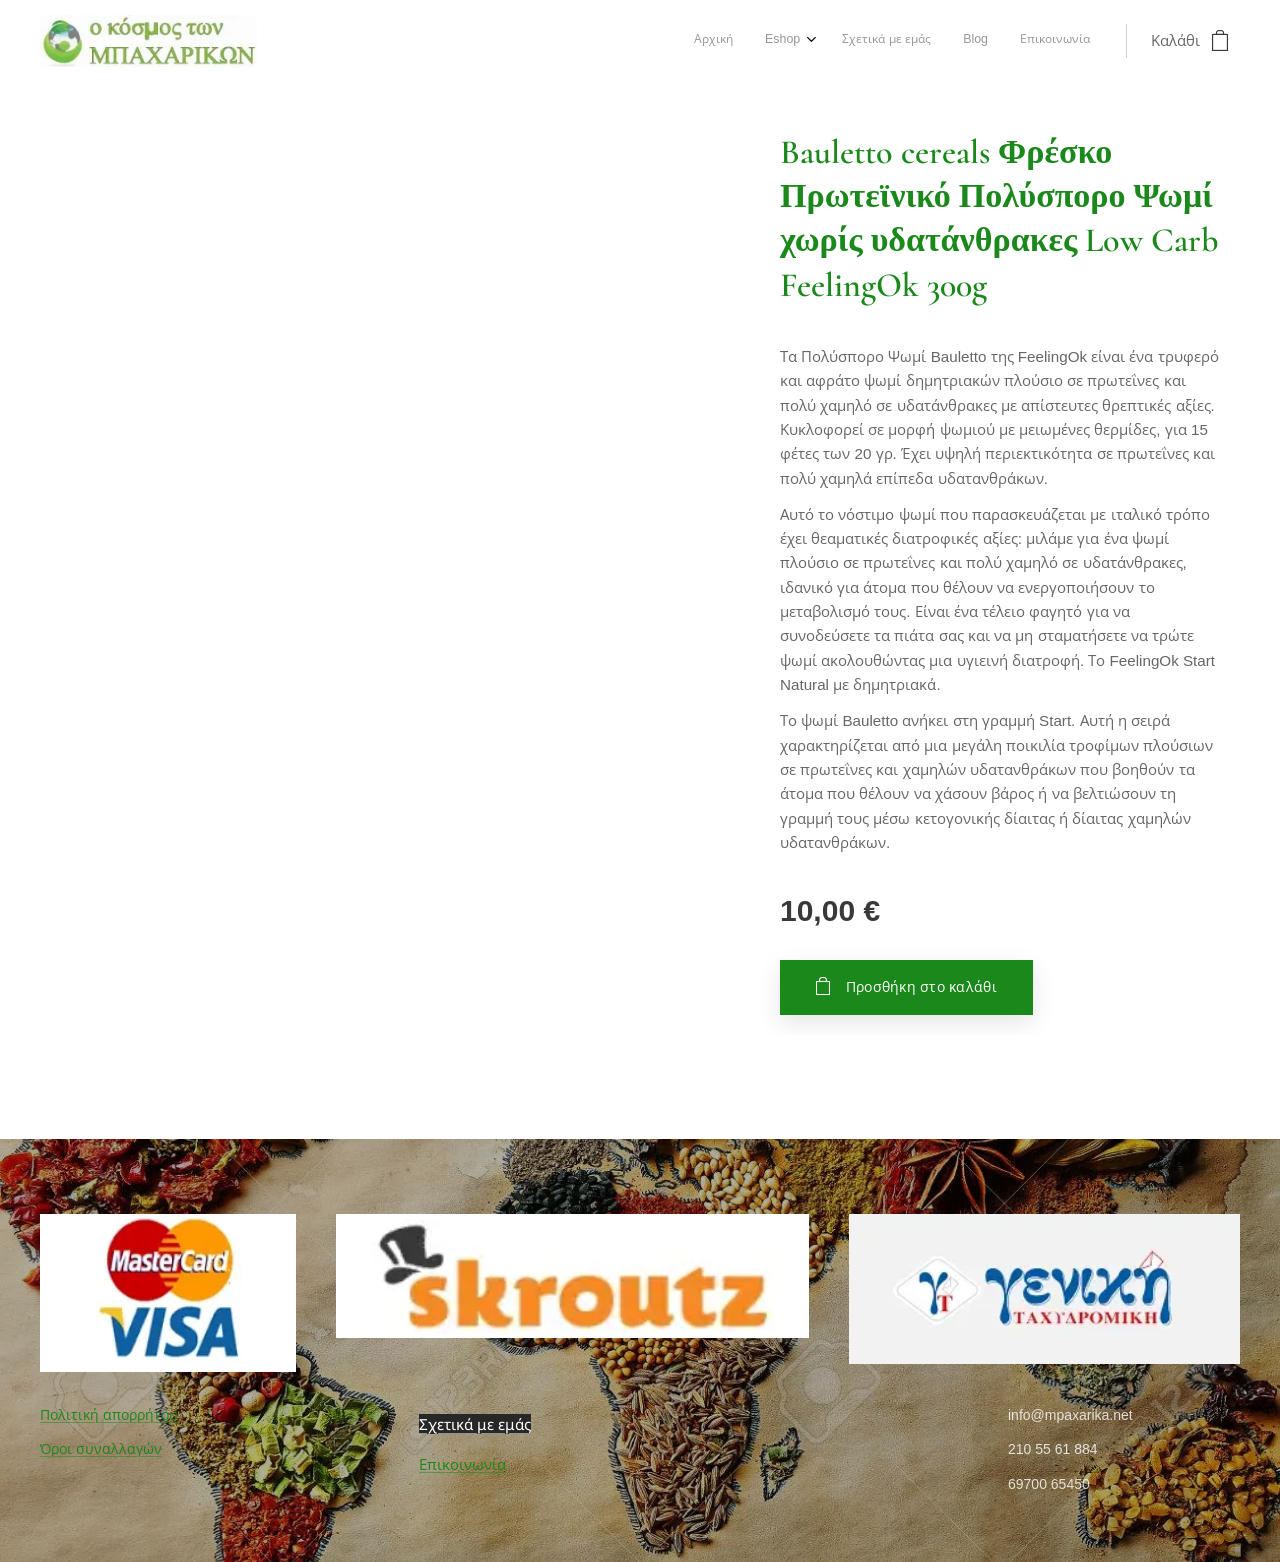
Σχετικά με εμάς (475, 1424)
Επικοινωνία (462, 1465)
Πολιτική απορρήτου (109, 1415)
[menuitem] (957, 41)
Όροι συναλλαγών (101, 1450)
